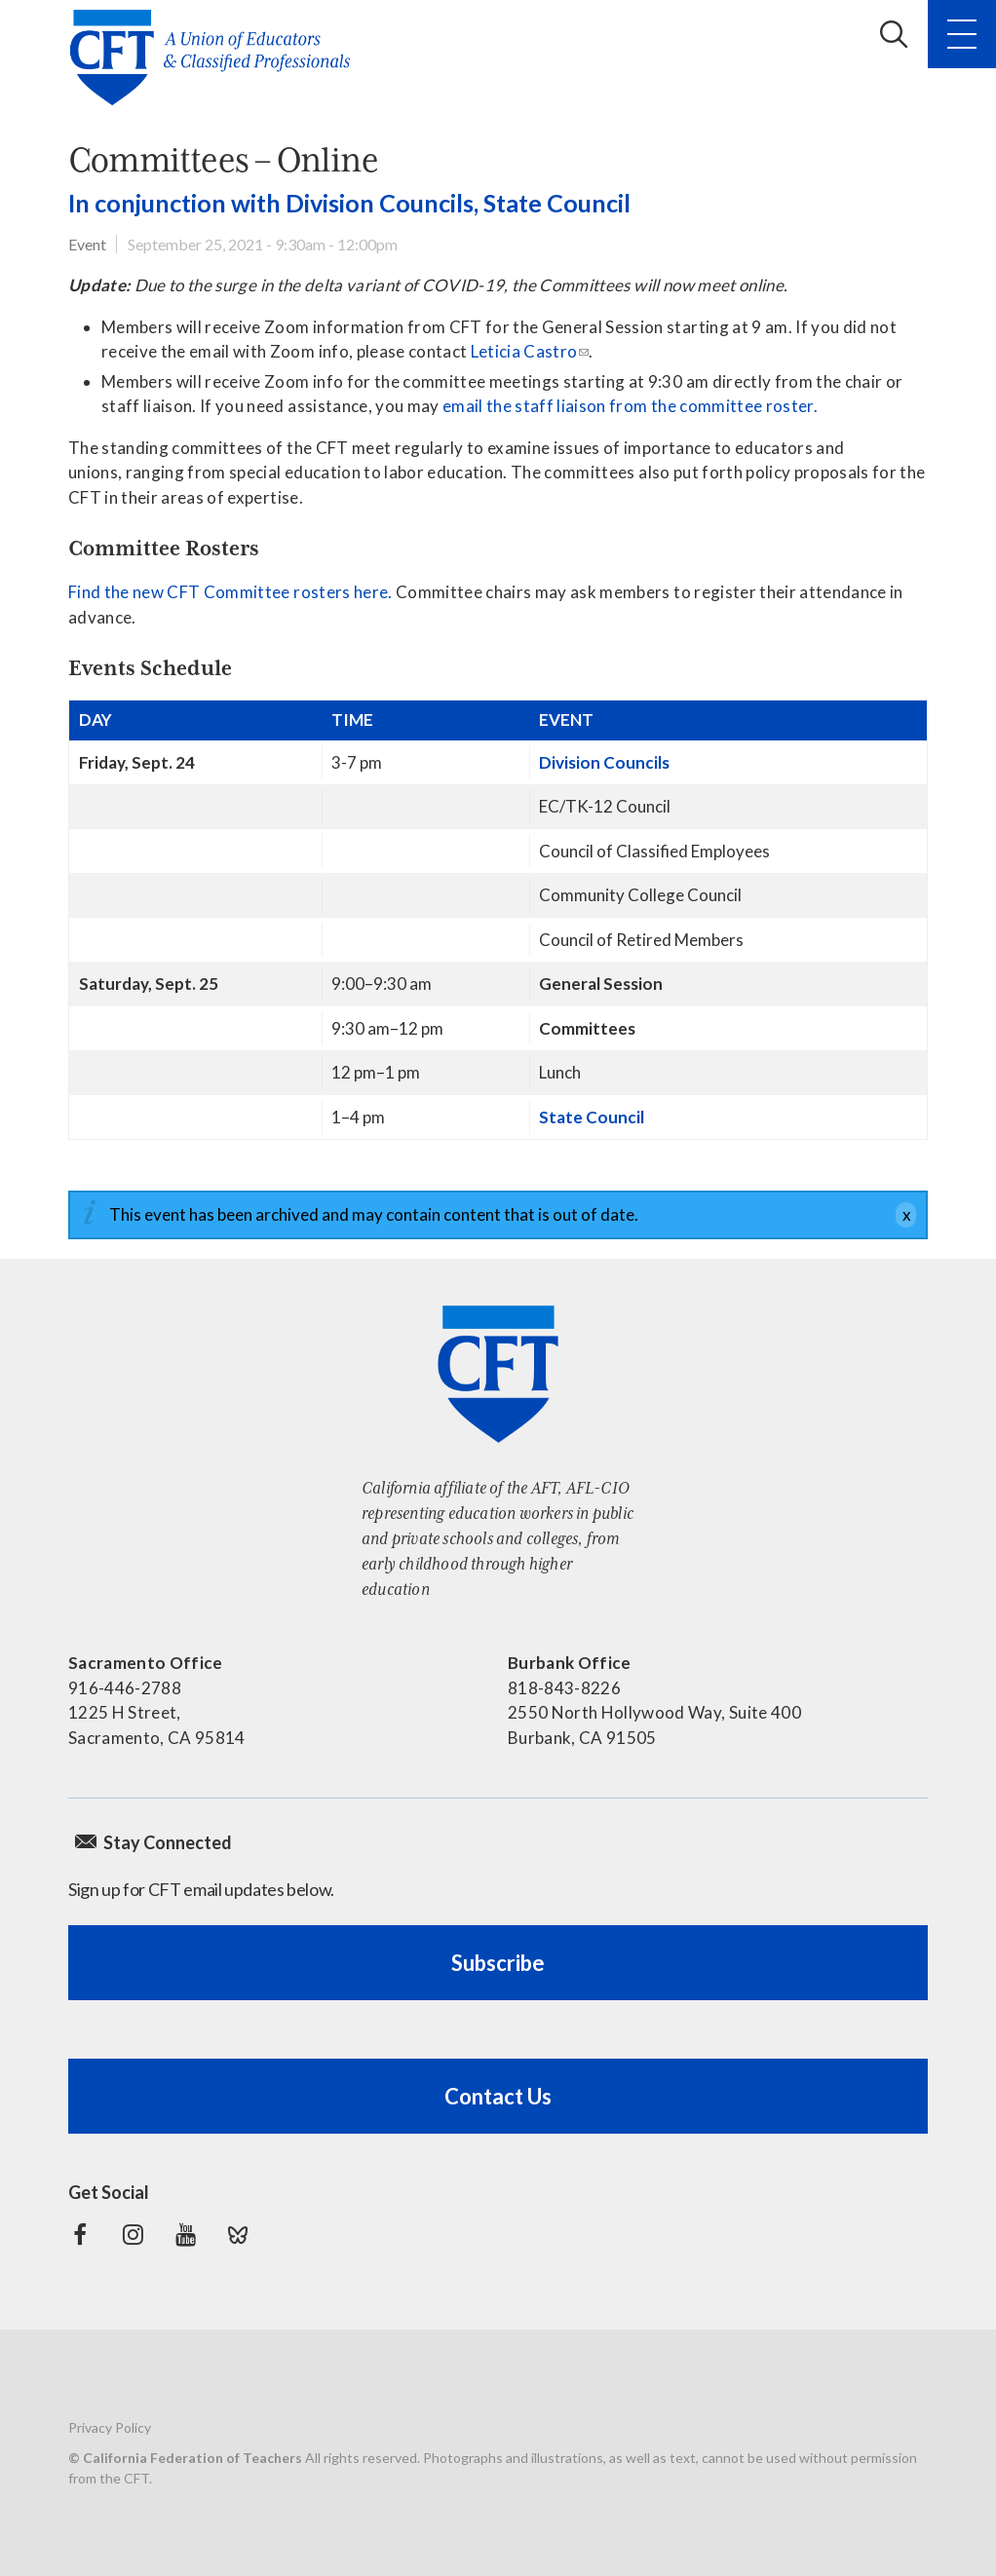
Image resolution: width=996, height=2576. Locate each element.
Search (894, 34)
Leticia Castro (524, 351)
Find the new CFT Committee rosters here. (232, 592)
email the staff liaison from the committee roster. (630, 406)
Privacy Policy (109, 2427)
